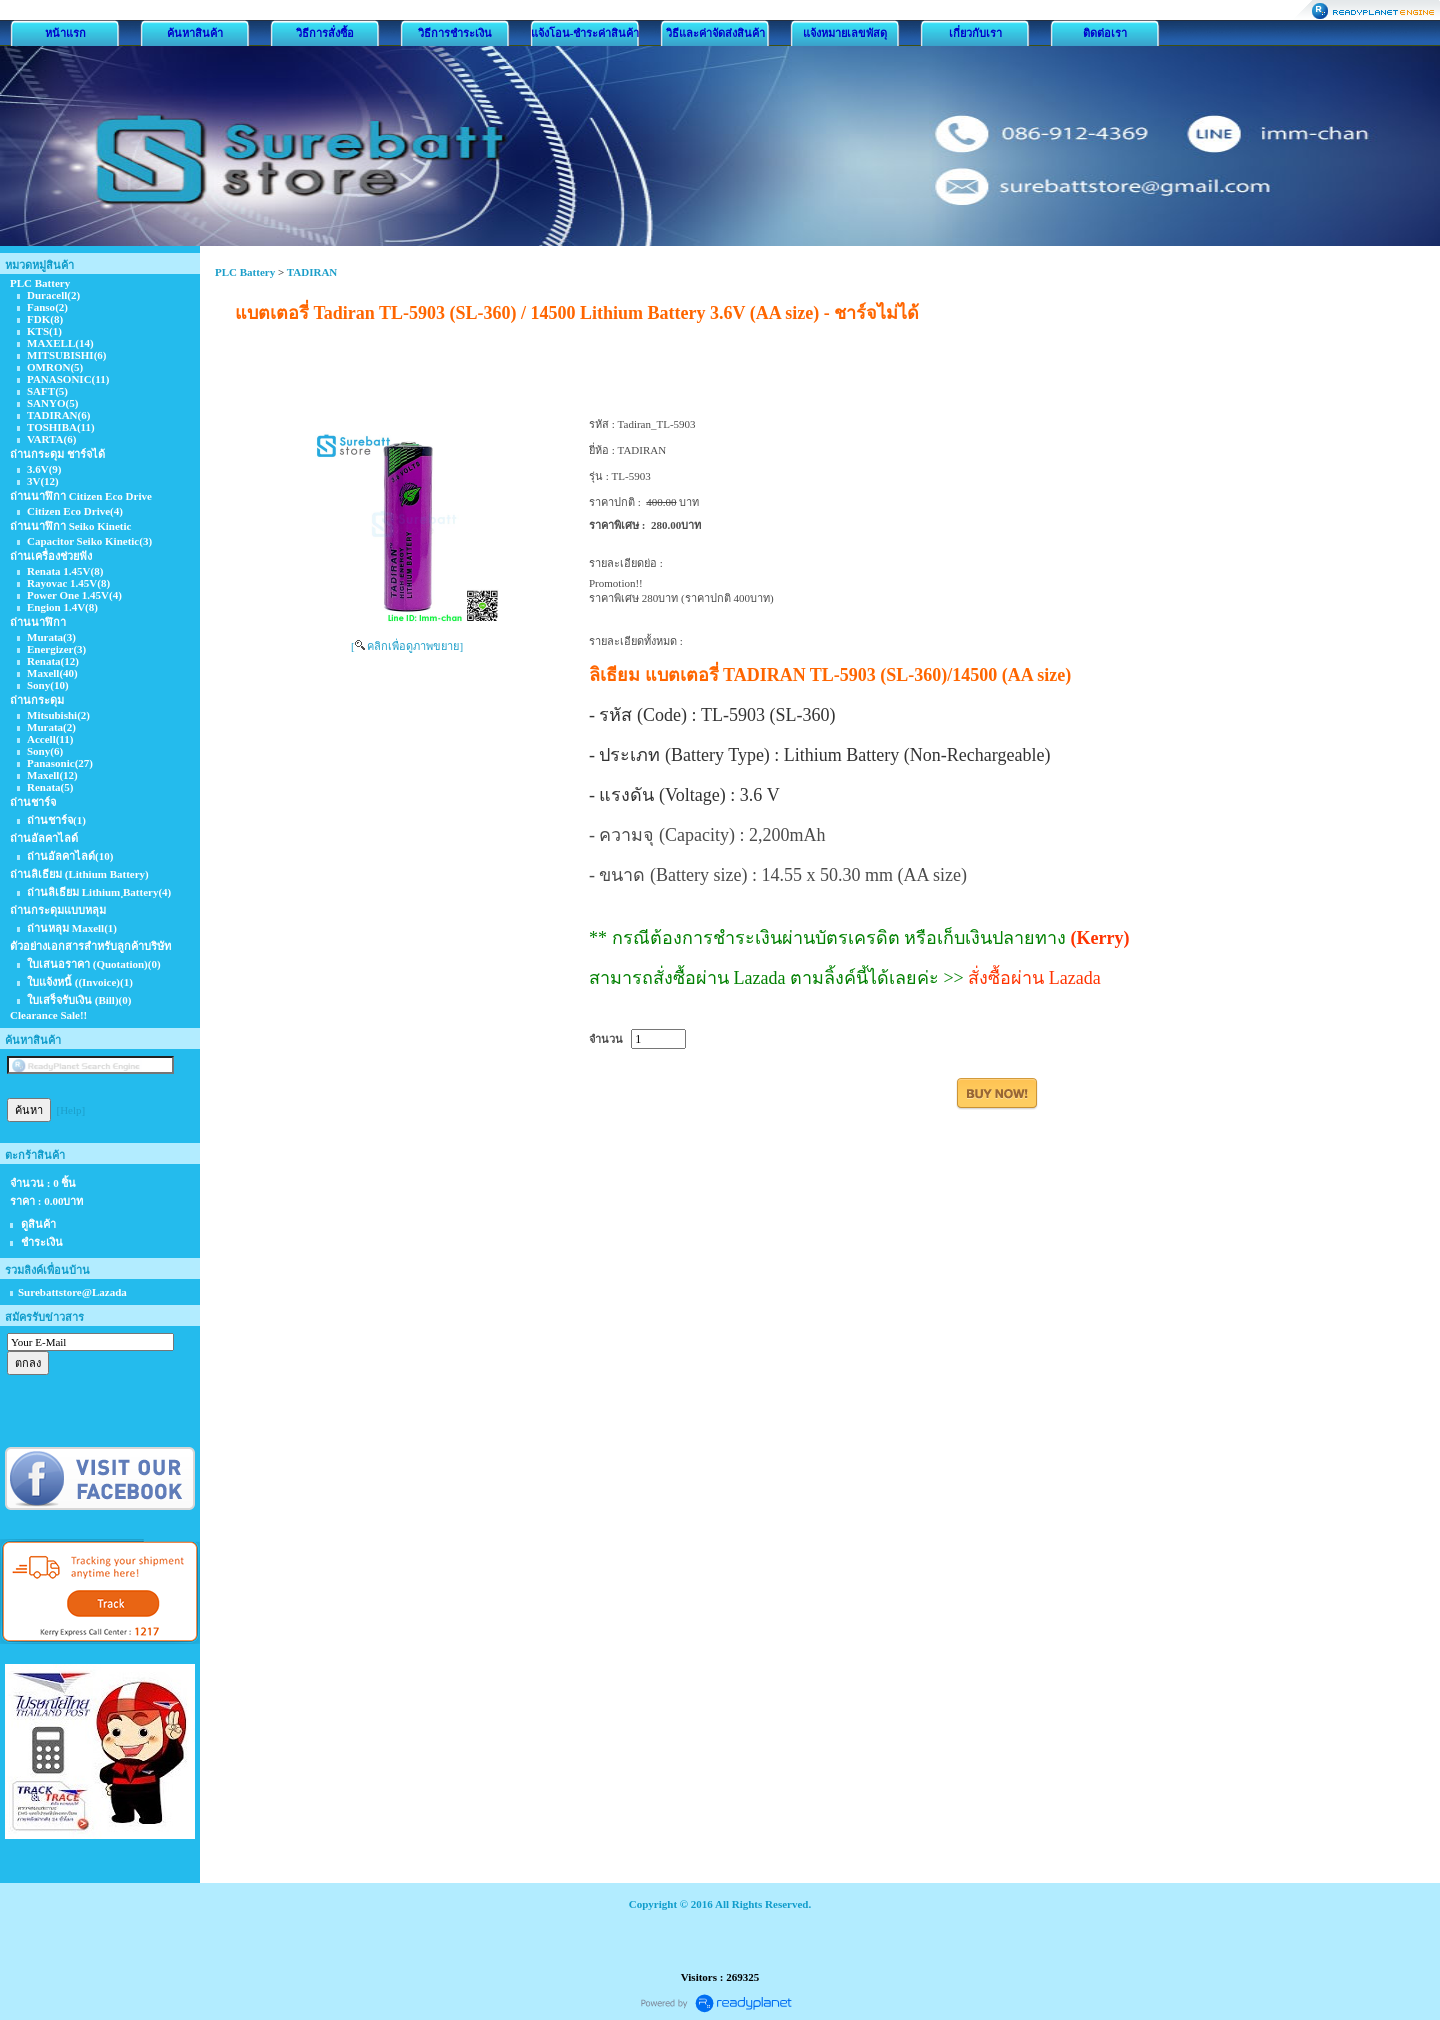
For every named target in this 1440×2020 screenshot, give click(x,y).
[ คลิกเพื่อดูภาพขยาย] (407, 646)
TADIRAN (312, 272)
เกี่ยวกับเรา (975, 33)
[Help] (71, 1110)
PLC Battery (245, 272)
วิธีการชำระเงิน (455, 33)
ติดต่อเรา (1105, 33)
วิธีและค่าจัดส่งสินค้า (715, 33)
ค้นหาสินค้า (195, 33)
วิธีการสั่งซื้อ (325, 33)
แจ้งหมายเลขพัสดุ (845, 33)
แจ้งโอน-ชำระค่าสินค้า (585, 33)
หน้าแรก (65, 33)
